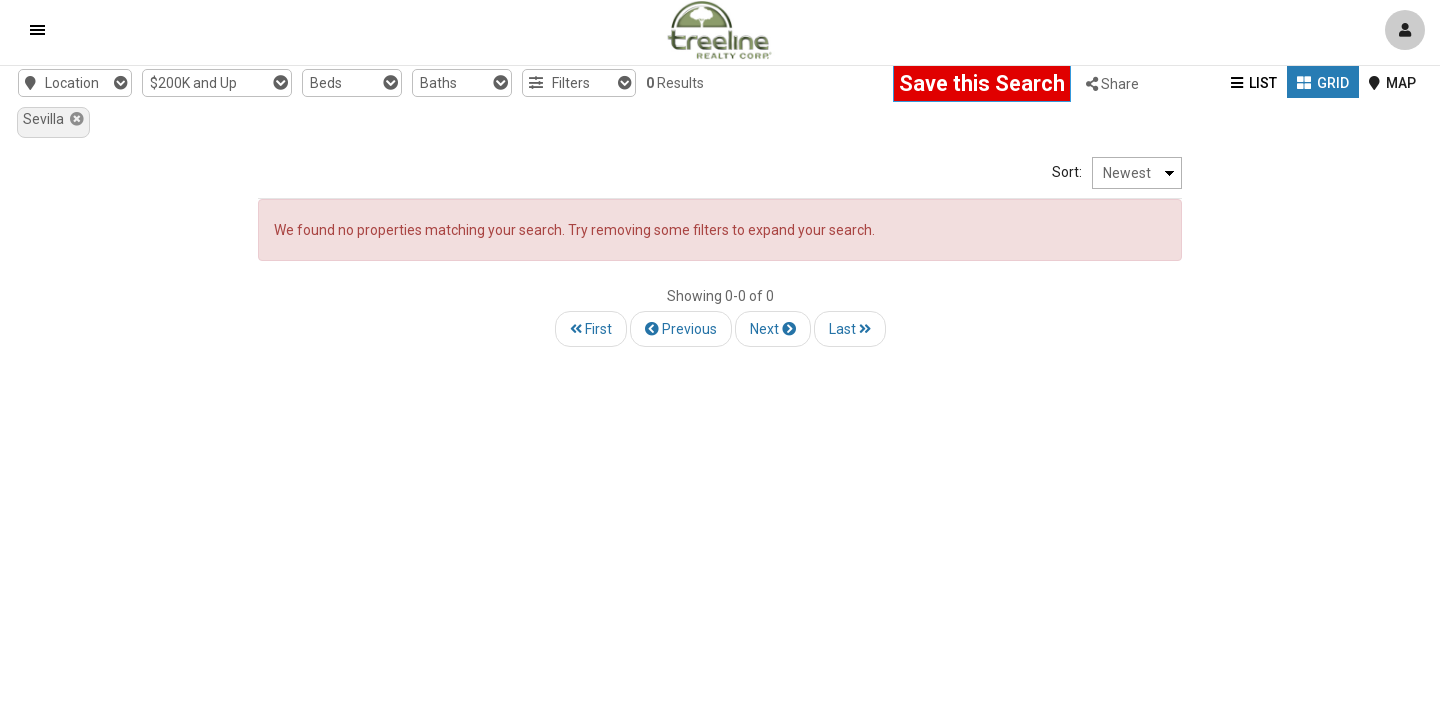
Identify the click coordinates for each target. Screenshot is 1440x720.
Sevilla (53, 119)
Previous (681, 329)
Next (773, 329)
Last (850, 329)
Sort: (1275, 172)
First (591, 329)
